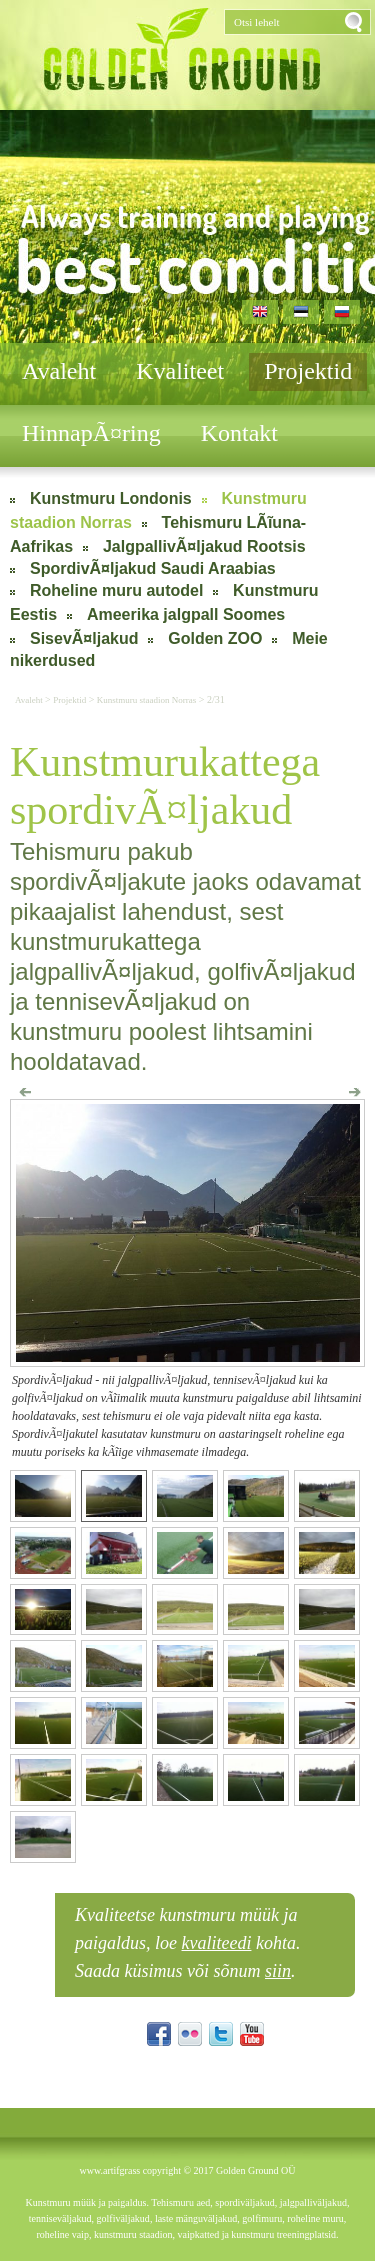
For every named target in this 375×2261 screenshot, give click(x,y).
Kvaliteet (180, 371)
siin (278, 1971)
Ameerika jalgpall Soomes (186, 614)
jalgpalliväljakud (313, 2202)
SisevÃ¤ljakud (84, 638)
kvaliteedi (217, 1943)
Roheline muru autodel (116, 590)
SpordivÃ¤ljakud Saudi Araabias (153, 568)
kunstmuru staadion (133, 2234)
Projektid (308, 371)
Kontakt (239, 433)
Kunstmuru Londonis (111, 498)
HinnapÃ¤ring (91, 433)
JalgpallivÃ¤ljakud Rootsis (204, 546)
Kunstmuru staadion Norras (146, 700)
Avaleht (59, 371)
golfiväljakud (123, 2218)
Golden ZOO (215, 638)
